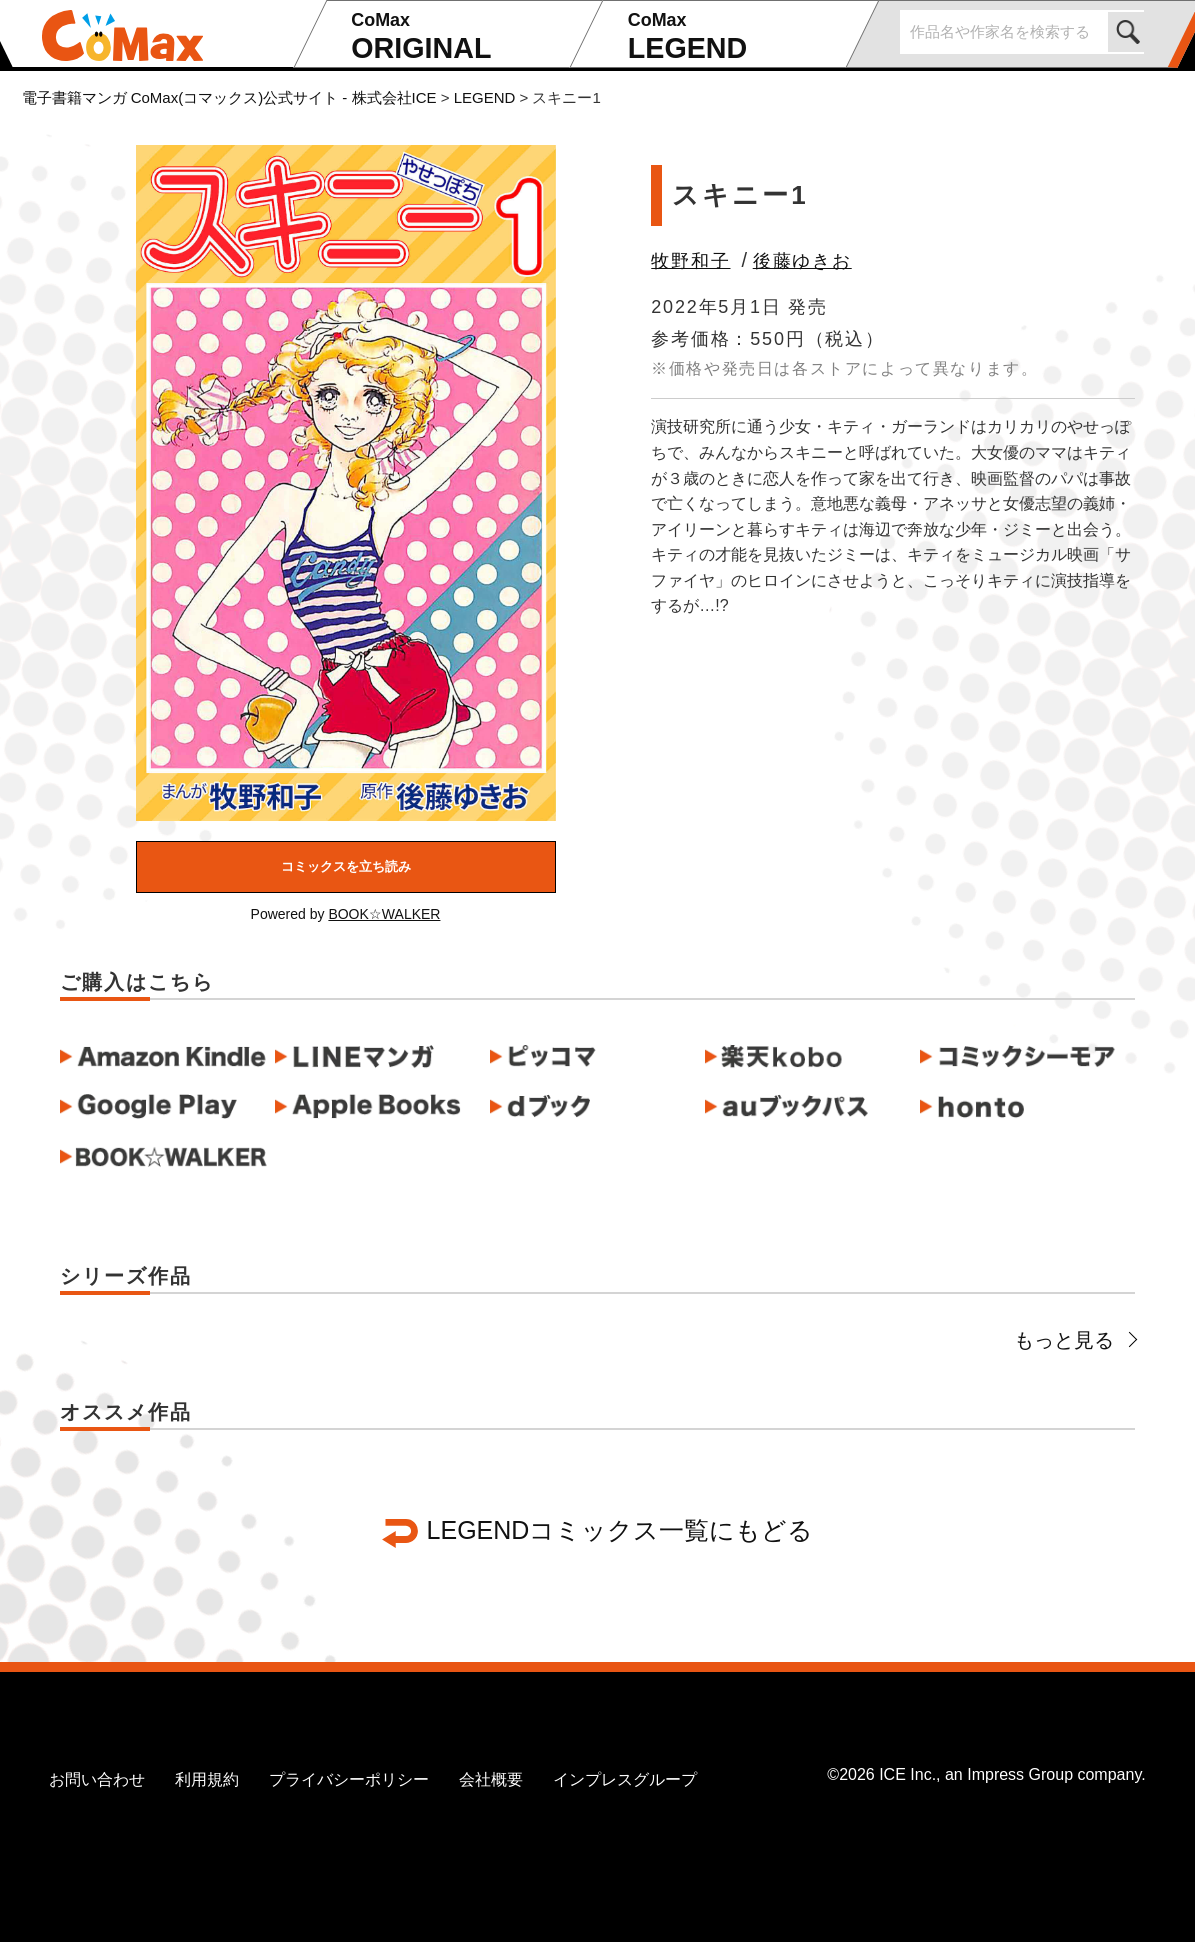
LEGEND (730, 37)
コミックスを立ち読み (346, 866)
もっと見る (1074, 1340)
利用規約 (207, 1779)
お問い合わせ (97, 1779)
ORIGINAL (453, 37)
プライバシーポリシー (349, 1779)
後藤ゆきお (802, 261)
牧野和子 (690, 261)
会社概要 (491, 1779)
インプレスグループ (625, 1779)
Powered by (346, 914)
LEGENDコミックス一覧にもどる (620, 1530)
